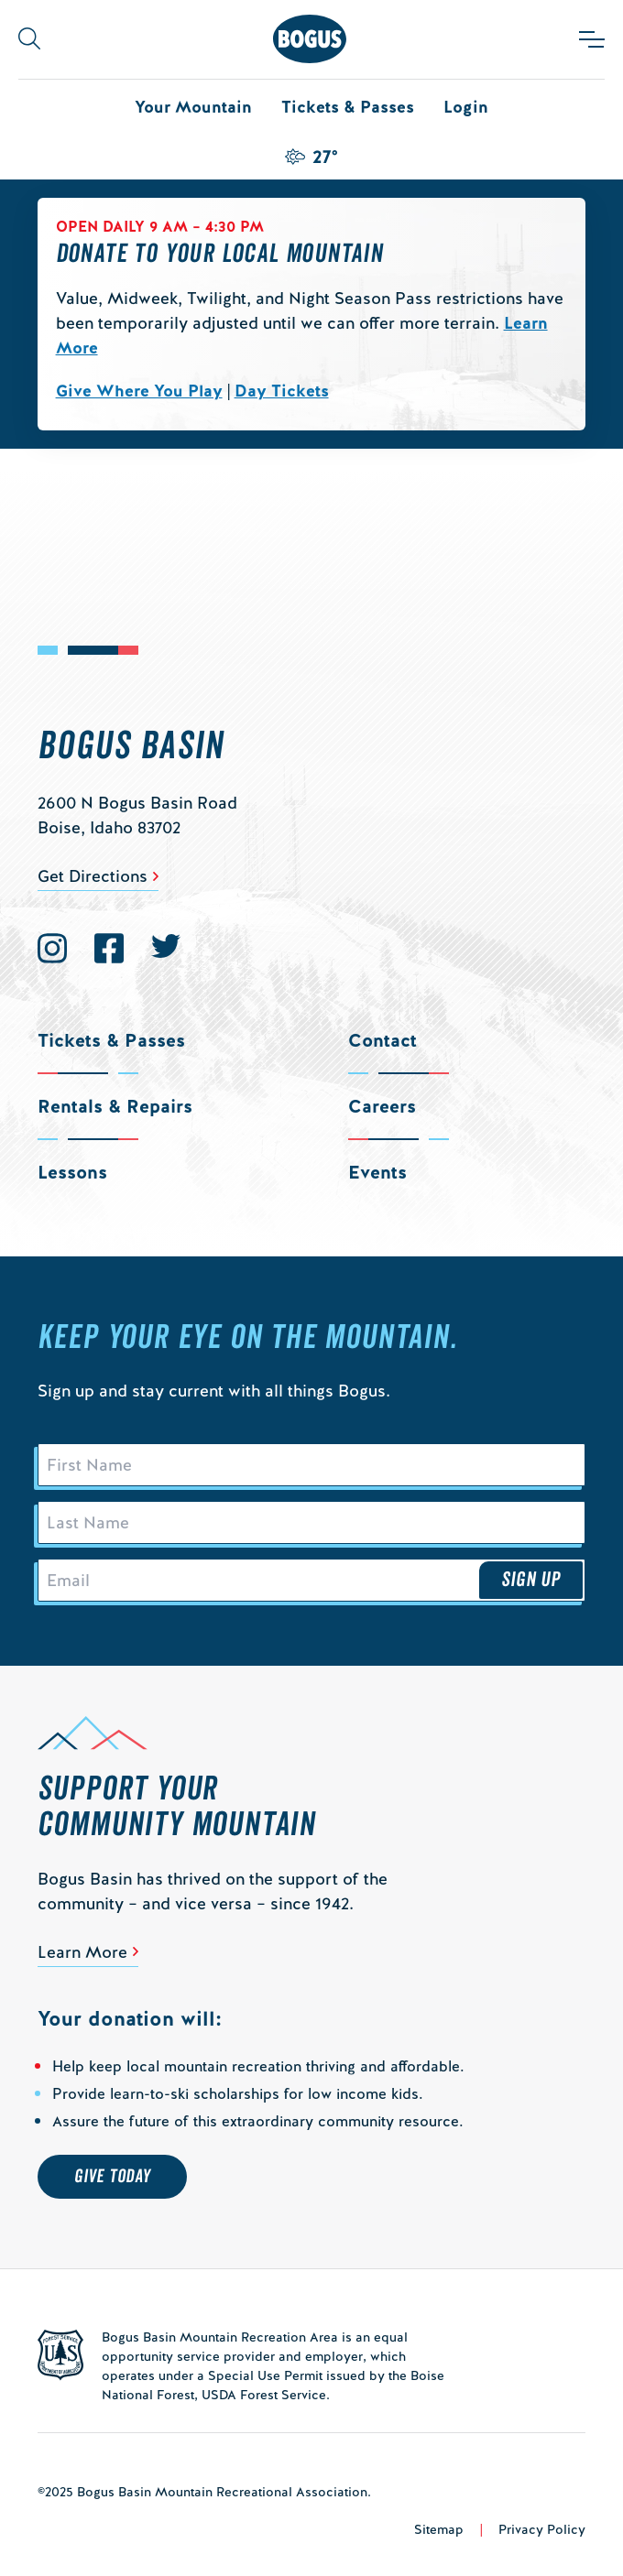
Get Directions (93, 875)
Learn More (82, 1951)
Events (377, 1172)
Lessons (72, 1172)
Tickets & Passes (347, 106)
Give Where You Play (139, 390)
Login (465, 106)
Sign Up (531, 1579)
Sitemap (439, 2529)
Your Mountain (193, 106)
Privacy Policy (541, 2529)
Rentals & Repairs (115, 1106)
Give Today (112, 2177)
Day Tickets (282, 390)
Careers (382, 1106)
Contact (382, 1040)
